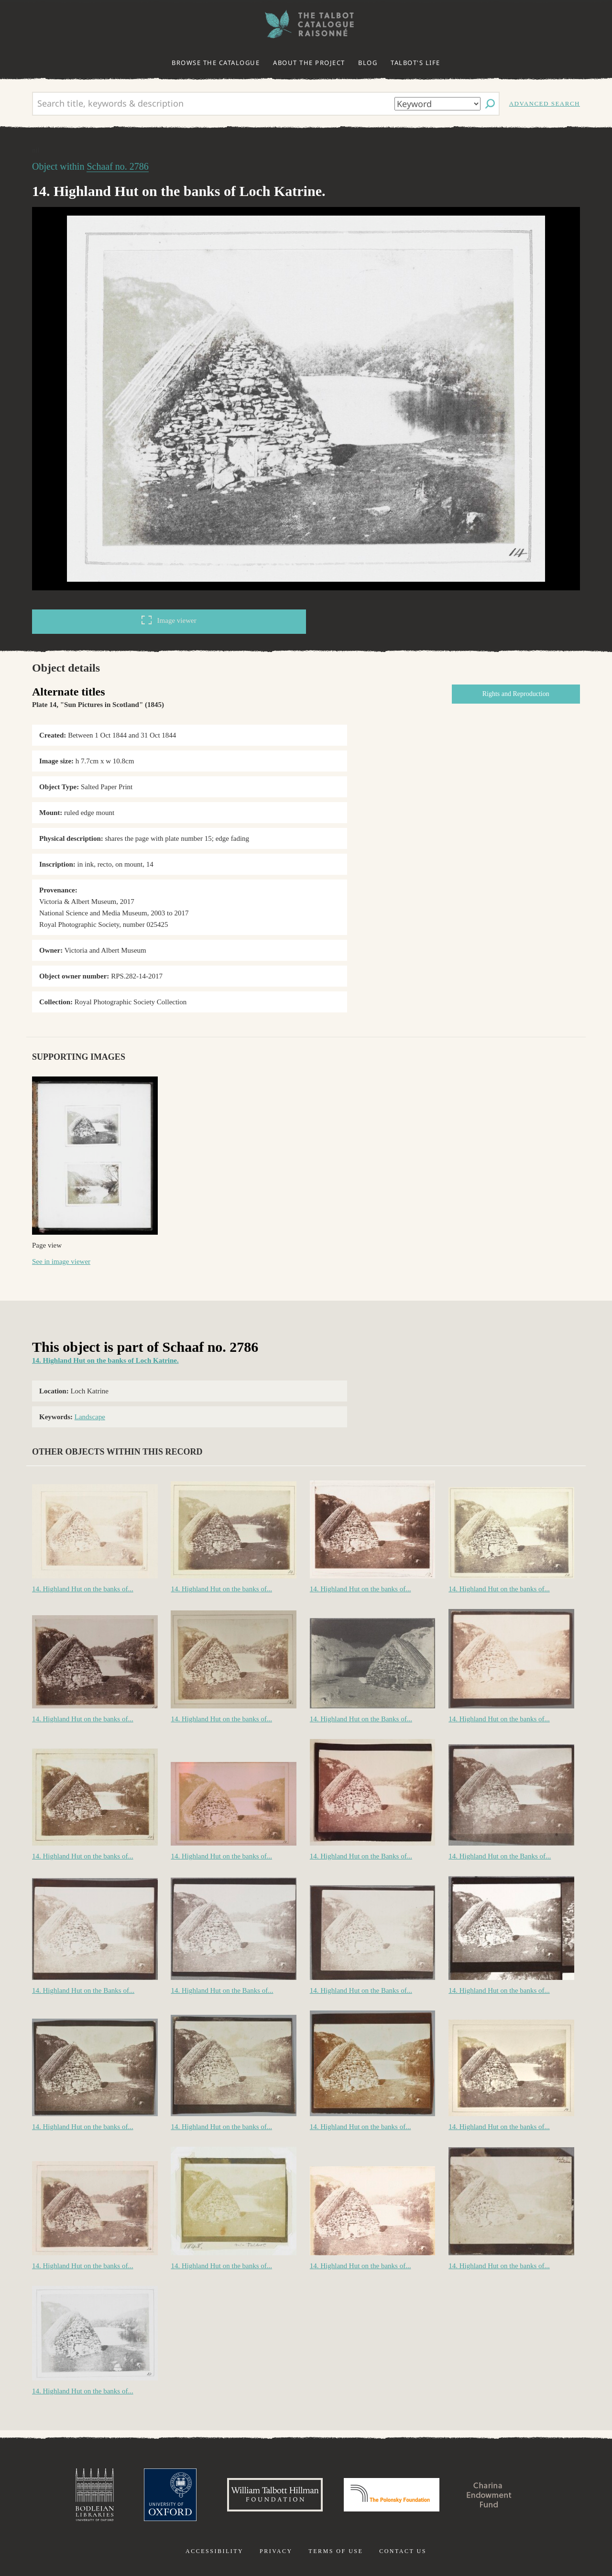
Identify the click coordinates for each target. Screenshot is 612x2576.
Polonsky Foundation (391, 2494)
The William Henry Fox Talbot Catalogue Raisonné (306, 24)
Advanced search (544, 103)
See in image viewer (61, 1261)
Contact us (402, 2551)
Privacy (276, 2551)
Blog (367, 62)
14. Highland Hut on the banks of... (82, 1589)
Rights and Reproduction (515, 693)
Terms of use (335, 2551)
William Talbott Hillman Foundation (275, 2494)
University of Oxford (170, 2494)
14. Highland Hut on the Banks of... (361, 1719)
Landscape (90, 1417)
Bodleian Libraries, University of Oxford (95, 2494)
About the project (309, 62)
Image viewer (169, 620)
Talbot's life (415, 62)
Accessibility (214, 2551)
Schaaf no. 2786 (117, 166)
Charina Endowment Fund (489, 2494)
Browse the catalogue (216, 62)
